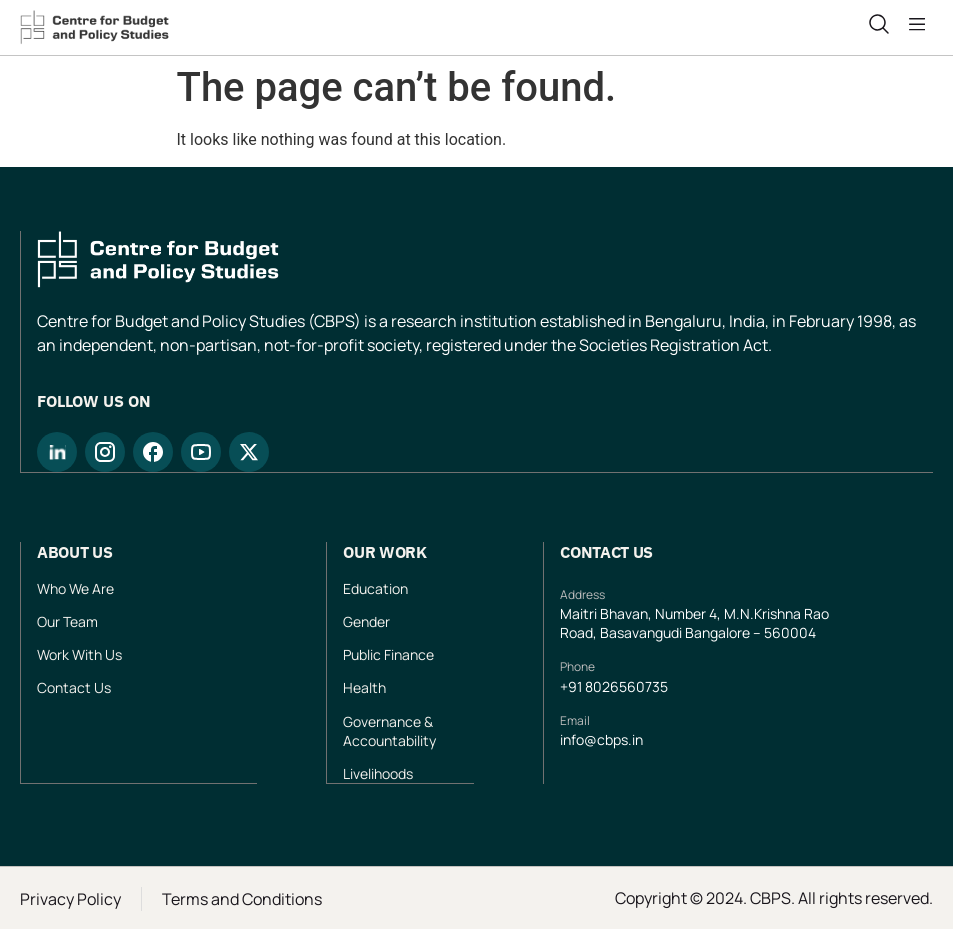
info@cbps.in (601, 738)
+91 (572, 685)
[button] (921, 25)
